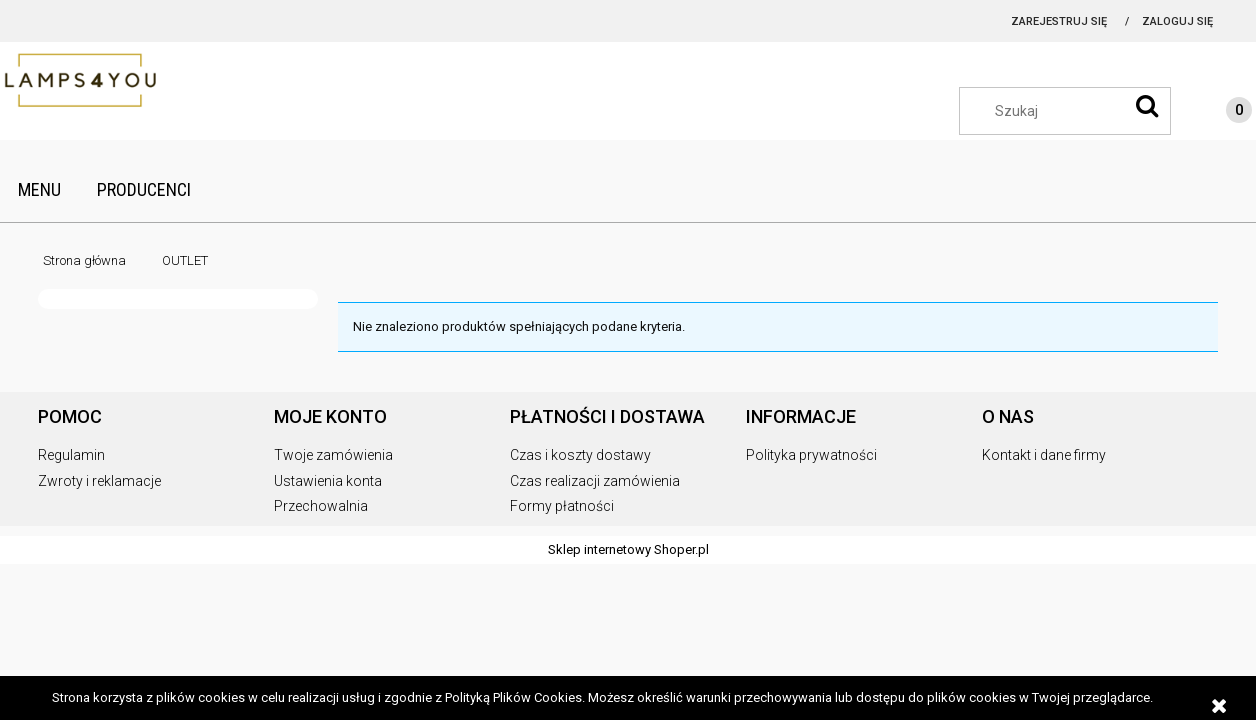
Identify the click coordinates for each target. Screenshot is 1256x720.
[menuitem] (39, 189)
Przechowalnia (321, 506)
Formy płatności (562, 506)
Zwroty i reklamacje (99, 481)
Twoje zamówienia (333, 455)
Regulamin (71, 455)
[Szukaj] (1147, 106)
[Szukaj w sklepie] (1075, 111)
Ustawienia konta (328, 481)
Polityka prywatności (811, 455)
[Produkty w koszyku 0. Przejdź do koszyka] (1219, 113)
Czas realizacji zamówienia (595, 481)
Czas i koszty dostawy (580, 455)
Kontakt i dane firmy (1044, 455)
